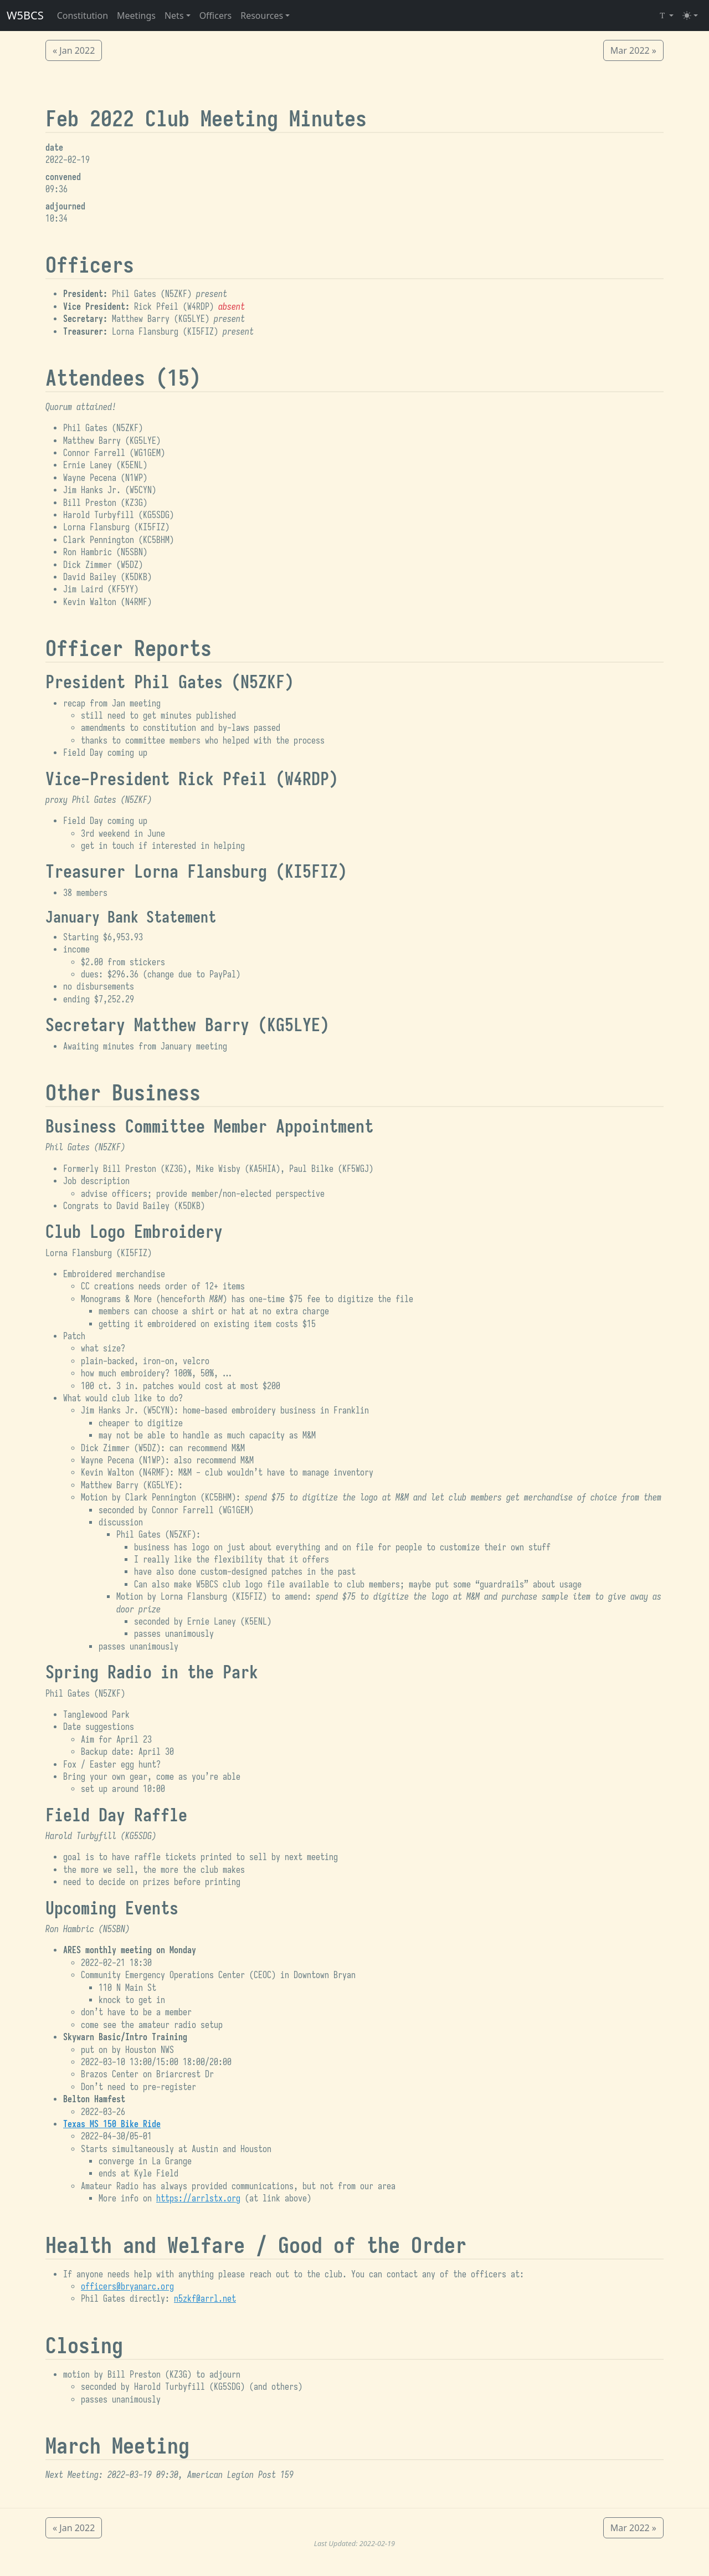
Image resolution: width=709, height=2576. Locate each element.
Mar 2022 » (633, 50)
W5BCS (25, 15)
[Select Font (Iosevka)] (666, 15)
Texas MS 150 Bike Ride (112, 2124)
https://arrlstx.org (198, 2198)
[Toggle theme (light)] (690, 15)
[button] (177, 15)
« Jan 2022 (74, 50)
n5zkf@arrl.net (205, 2298)
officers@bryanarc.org (127, 2286)
